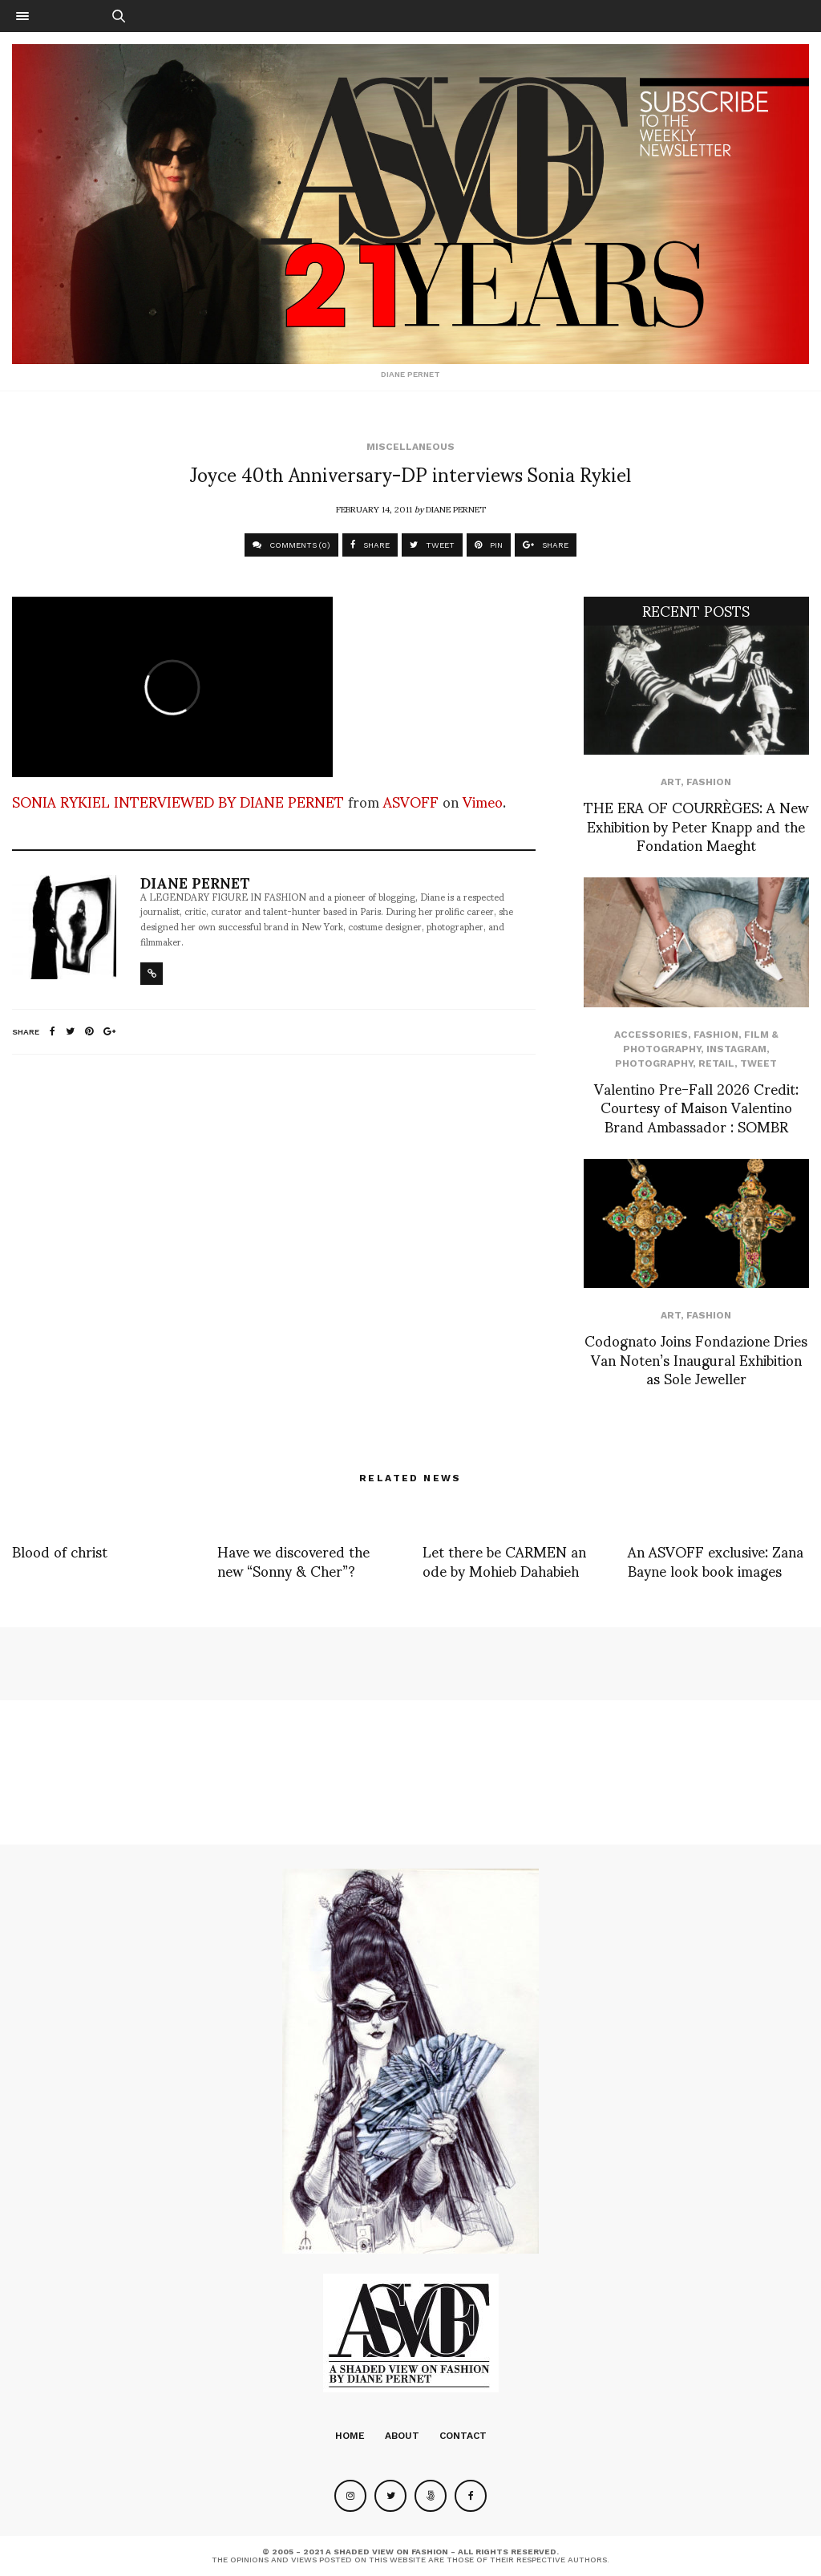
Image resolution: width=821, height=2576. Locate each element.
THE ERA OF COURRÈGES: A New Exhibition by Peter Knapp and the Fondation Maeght (696, 825)
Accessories (651, 1034)
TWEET (432, 545)
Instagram (736, 1049)
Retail (716, 1063)
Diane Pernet (456, 508)
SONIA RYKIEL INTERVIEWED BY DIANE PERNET (178, 801)
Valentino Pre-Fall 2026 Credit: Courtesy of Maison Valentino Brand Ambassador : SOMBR (696, 1107)
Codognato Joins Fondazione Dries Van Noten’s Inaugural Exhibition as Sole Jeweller (695, 1358)
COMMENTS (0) (291, 545)
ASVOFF (411, 801)
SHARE (370, 545)
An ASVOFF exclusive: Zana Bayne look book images (715, 1559)
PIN (489, 545)
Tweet (758, 1063)
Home (350, 2435)
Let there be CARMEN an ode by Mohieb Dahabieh (504, 1559)
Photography (654, 1063)
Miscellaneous (410, 446)
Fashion (708, 782)
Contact (463, 2435)
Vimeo (483, 801)
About (402, 2435)
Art (671, 782)
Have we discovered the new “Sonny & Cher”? (293, 1559)
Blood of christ (59, 1550)
